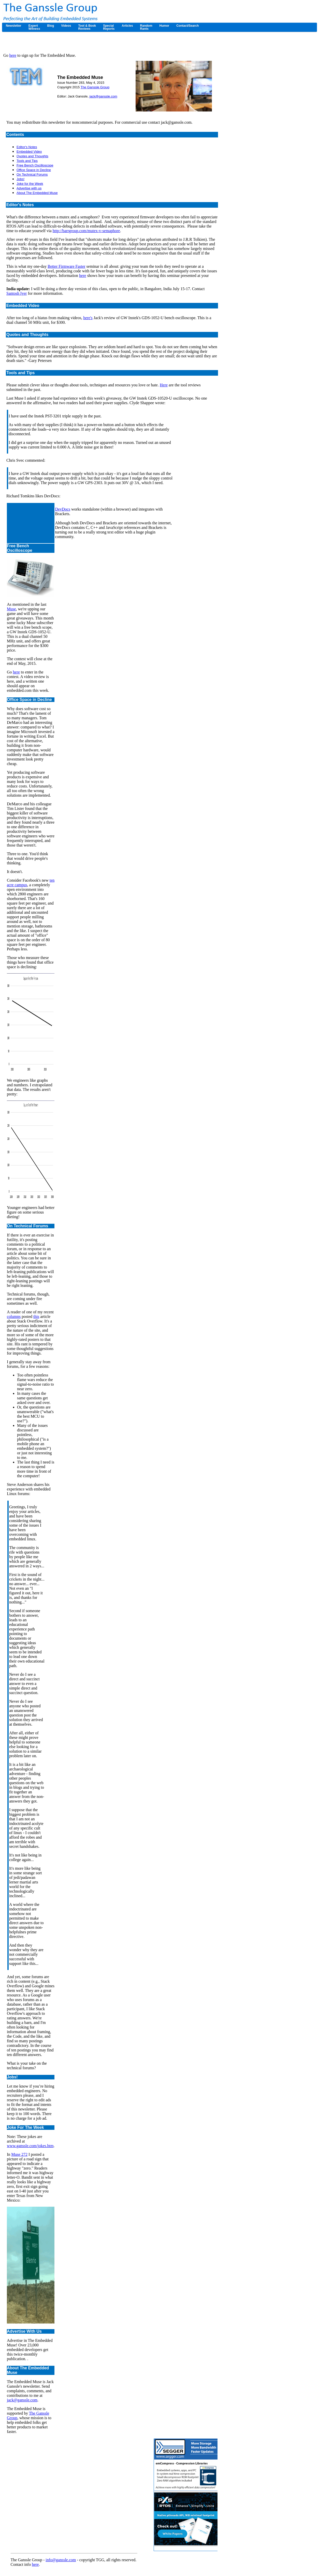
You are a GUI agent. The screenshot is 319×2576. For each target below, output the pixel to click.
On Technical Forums (32, 174)
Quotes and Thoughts (32, 156)
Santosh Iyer (16, 293)
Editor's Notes (27, 147)
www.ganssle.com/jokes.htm (30, 2146)
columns (14, 1316)
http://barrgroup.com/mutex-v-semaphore (86, 231)
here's (88, 318)
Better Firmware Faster (66, 266)
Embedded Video (29, 151)
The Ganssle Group (95, 87)
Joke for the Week (30, 184)
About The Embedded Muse (37, 193)
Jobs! (20, 179)
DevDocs (62, 509)
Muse (11, 609)
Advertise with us (29, 188)
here (13, 55)
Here (164, 385)
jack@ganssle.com (103, 96)
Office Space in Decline (34, 170)
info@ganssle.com (61, 2560)
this (36, 1316)
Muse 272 (19, 2154)
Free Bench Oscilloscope (35, 165)
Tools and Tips (27, 161)
